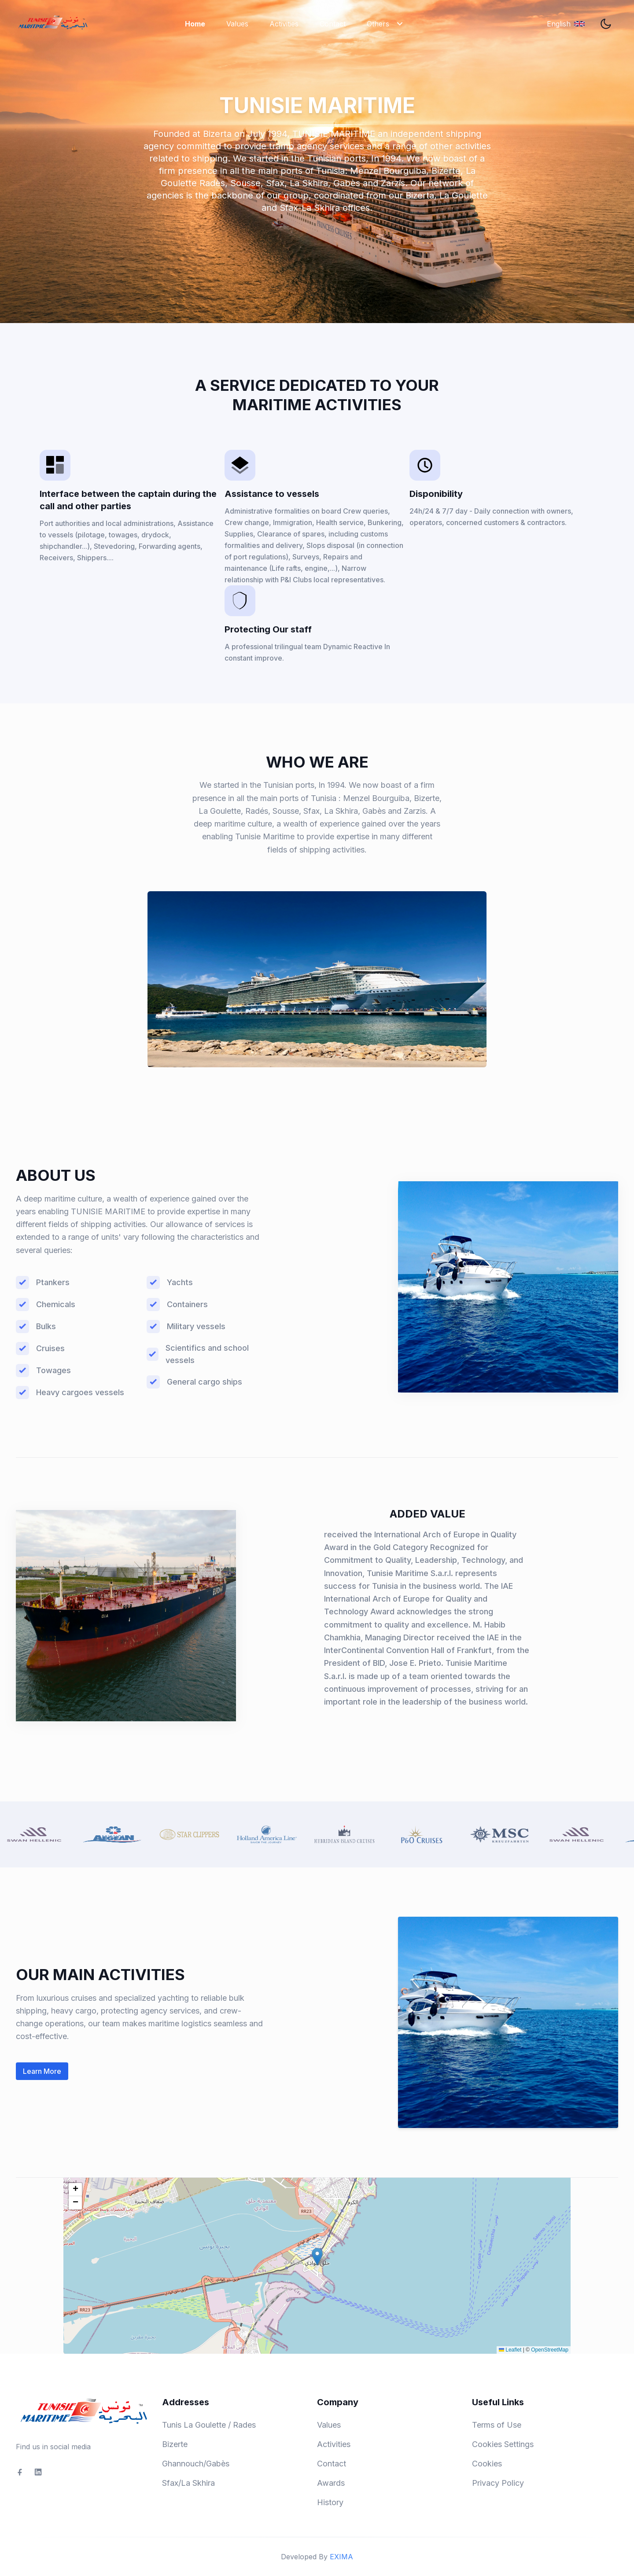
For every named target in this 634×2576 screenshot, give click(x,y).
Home (195, 23)
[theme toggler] (605, 23)
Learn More (42, 2071)
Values (237, 23)
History (330, 2502)
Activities (284, 23)
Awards (331, 2483)
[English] (565, 24)
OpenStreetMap (549, 2350)
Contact (333, 23)
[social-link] (20, 2472)
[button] (317, 2257)
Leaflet (510, 2350)
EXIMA (341, 2556)
